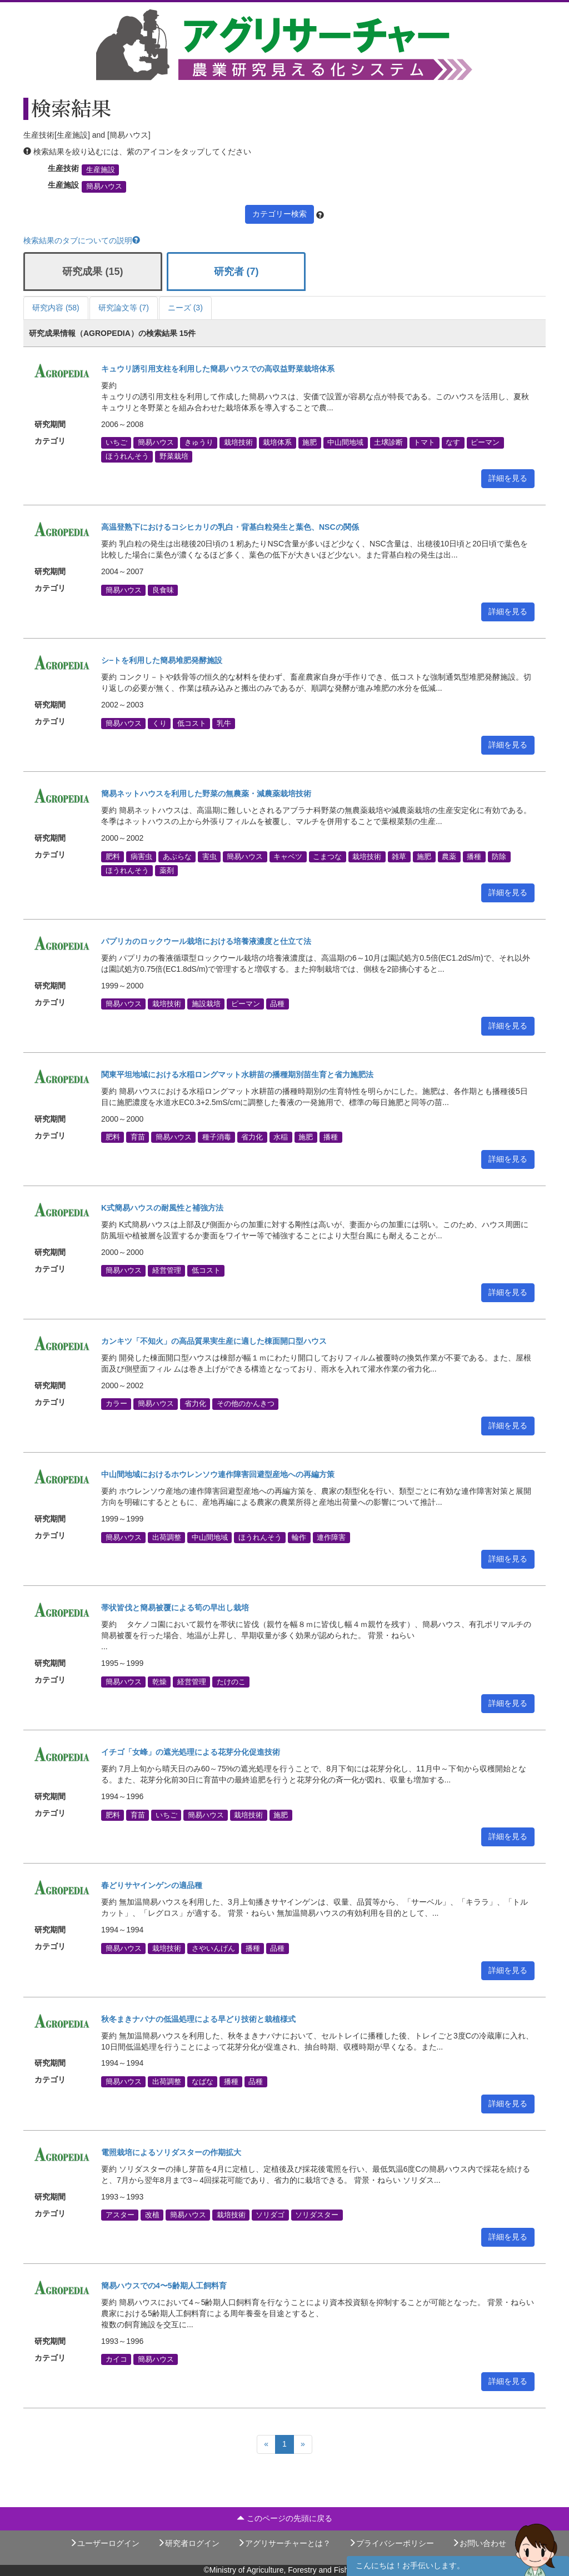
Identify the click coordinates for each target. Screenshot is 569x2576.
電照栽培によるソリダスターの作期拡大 (171, 2152)
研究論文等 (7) (123, 307)
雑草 (399, 856)
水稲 (280, 1137)
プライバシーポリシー (391, 2543)
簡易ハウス (104, 186)
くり (159, 723)
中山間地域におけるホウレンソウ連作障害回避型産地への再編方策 (218, 1474)
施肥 (309, 442)
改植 (152, 2215)
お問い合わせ (479, 2543)
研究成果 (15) (92, 271)
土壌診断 (388, 442)
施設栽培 (206, 1004)
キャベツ (287, 856)
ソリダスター (316, 2215)
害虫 (209, 856)
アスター (120, 2215)
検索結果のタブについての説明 (81, 240)
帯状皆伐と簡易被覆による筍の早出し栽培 (175, 1607)
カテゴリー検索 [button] (279, 213)
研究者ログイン (188, 2543)
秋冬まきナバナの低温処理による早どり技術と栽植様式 (198, 2019)
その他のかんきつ (245, 1404)
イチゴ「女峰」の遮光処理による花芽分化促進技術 (190, 1752)
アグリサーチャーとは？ (284, 2543)
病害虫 (141, 856)
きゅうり (198, 442)
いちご (116, 442)
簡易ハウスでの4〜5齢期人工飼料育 (164, 2285)
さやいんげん (213, 1948)
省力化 (252, 1137)
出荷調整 (166, 1537)
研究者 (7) (236, 271)
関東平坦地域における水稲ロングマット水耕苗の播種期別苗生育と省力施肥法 (237, 1074)
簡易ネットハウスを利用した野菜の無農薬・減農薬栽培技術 (206, 793)
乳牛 (224, 723)
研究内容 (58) (55, 307)
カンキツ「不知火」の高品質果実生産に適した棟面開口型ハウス (214, 1341)
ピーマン (485, 442)
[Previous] (266, 2444)
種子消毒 (216, 1137)
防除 (499, 856)
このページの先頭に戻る (284, 2518)
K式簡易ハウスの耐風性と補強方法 (162, 1207)
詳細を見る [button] (507, 478)
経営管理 (166, 1270)
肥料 (113, 856)
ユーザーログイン (104, 2543)
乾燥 (159, 1681)
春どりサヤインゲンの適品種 (151, 1885)
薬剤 (166, 871)
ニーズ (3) (185, 307)
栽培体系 (277, 442)
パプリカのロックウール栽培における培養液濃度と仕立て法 (206, 941)
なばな (202, 2081)
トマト (424, 442)
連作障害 (331, 1537)
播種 (474, 856)
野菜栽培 (173, 456)
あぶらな (177, 856)
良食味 (163, 590)
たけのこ (231, 1681)
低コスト (191, 723)
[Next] (302, 2444)
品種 (277, 1004)
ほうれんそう (127, 456)
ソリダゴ (270, 2215)
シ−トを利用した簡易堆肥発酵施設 (161, 660)
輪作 (299, 1537)
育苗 (138, 1137)
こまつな (327, 856)
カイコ (116, 2359)
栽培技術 (238, 442)
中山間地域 (345, 442)
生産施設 (100, 170)
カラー (116, 1404)
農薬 (449, 856)
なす (453, 442)
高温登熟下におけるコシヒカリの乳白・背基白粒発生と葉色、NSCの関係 (230, 527)
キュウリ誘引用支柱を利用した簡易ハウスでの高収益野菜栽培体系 (218, 368)
